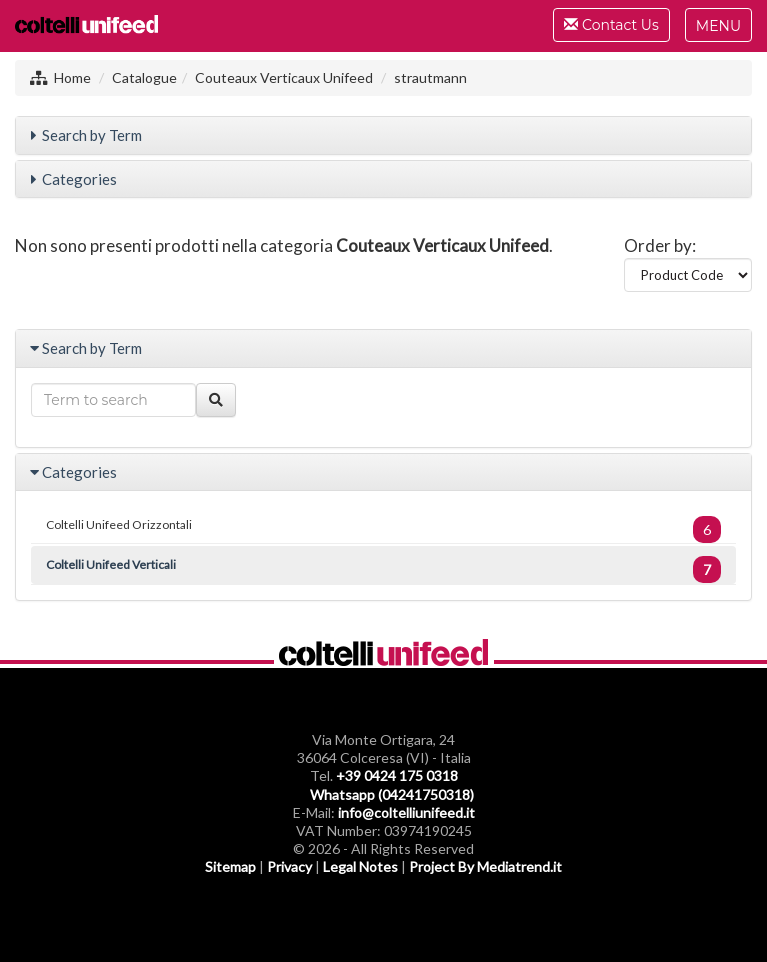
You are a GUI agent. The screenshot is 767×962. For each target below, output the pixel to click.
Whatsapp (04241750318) (392, 794)
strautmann (430, 77)
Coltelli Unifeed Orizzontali (383, 529)
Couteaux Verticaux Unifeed (284, 77)
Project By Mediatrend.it (485, 866)
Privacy (289, 866)
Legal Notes (360, 866)
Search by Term (92, 135)
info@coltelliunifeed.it (406, 812)
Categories (79, 179)
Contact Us (610, 28)
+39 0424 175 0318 (397, 775)
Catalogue (144, 77)
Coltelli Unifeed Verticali (383, 569)
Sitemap (230, 866)
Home (72, 77)
